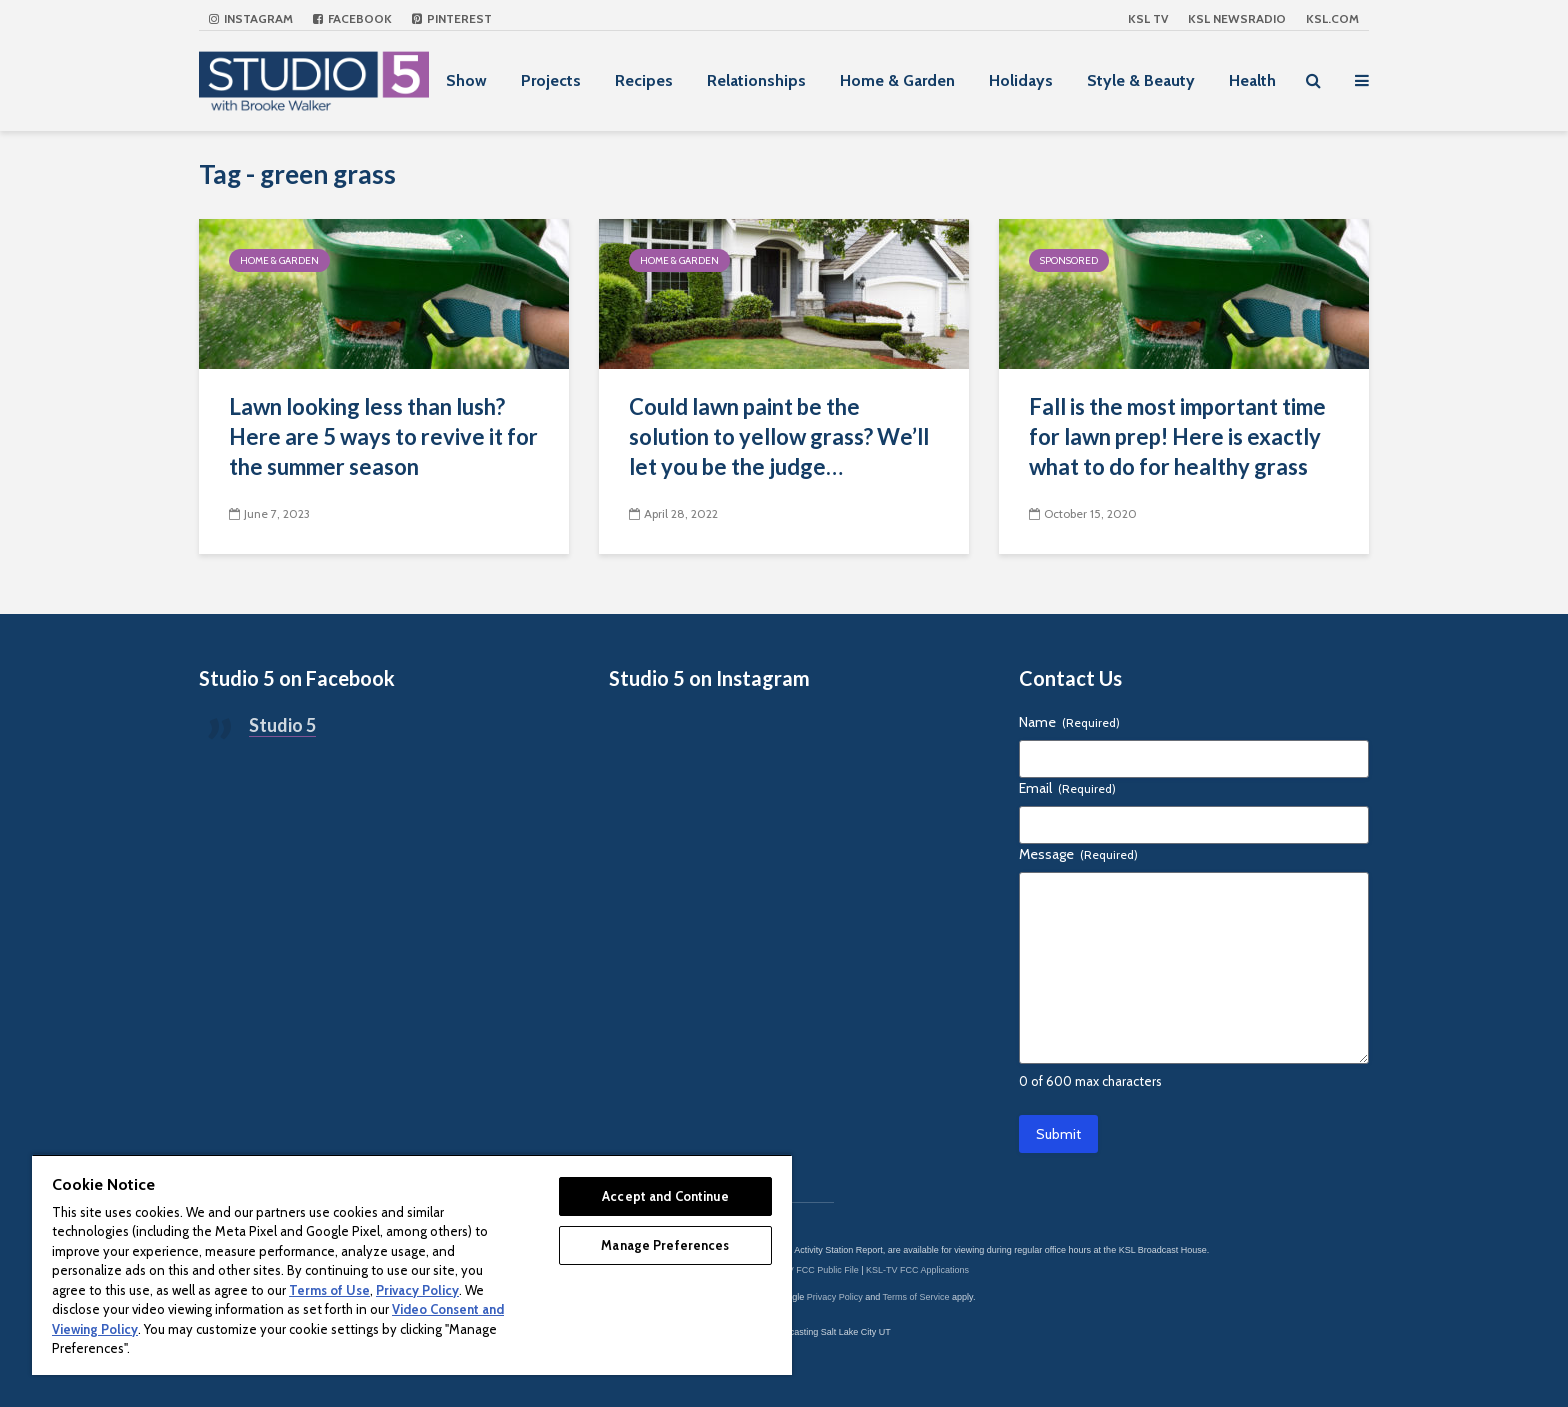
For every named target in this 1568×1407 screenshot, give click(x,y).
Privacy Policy (835, 1297)
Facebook (352, 18)
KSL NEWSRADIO (1237, 18)
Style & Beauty (1141, 80)
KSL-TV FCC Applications (917, 1270)
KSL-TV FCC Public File (810, 1270)
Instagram (251, 18)
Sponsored (1069, 260)
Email (1067, 788)
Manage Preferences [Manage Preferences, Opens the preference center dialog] (665, 1245)
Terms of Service (916, 1297)
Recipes (644, 80)
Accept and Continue (665, 1196)
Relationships (756, 80)
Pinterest (452, 18)
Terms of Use (329, 1290)
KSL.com (1332, 18)
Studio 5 (282, 725)
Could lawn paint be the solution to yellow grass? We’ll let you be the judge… (779, 436)
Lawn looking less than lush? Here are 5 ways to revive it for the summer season (383, 436)
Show (466, 80)
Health (1252, 80)
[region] (412, 1264)
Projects (551, 80)
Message (1078, 854)
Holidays (1021, 80)
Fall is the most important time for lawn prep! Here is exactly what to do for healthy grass (1177, 436)
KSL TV (1148, 18)
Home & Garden (897, 80)
